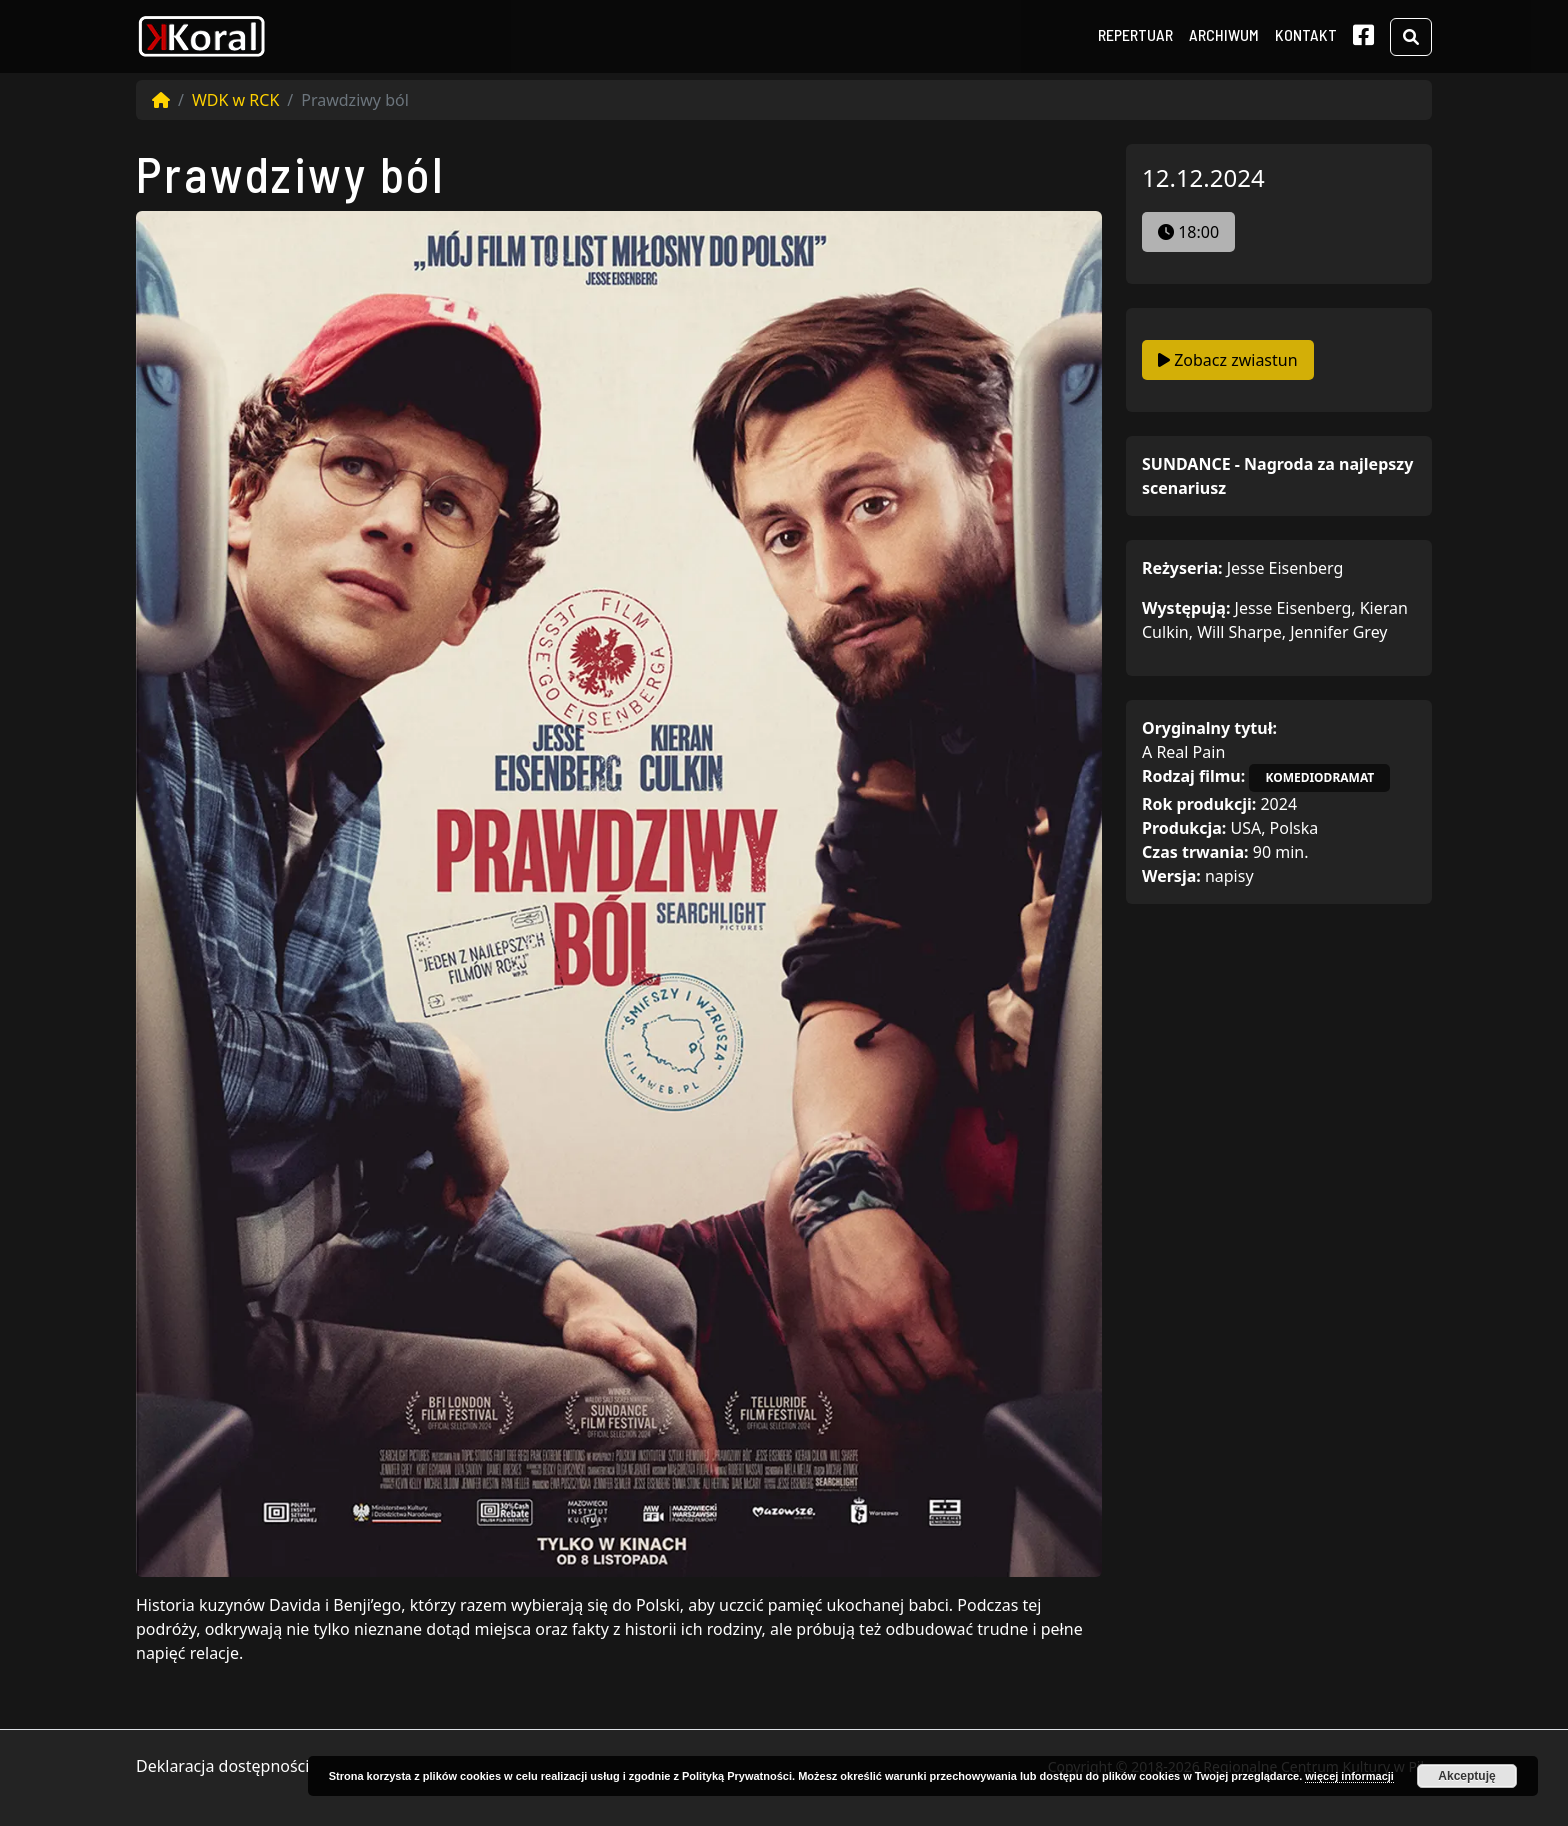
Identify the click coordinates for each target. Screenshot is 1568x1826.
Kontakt (1306, 34)
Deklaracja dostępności (222, 1766)
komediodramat (1319, 777)
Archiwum (1224, 34)
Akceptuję (1466, 1776)
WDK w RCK (235, 100)
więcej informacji (1349, 1776)
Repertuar (1135, 34)
